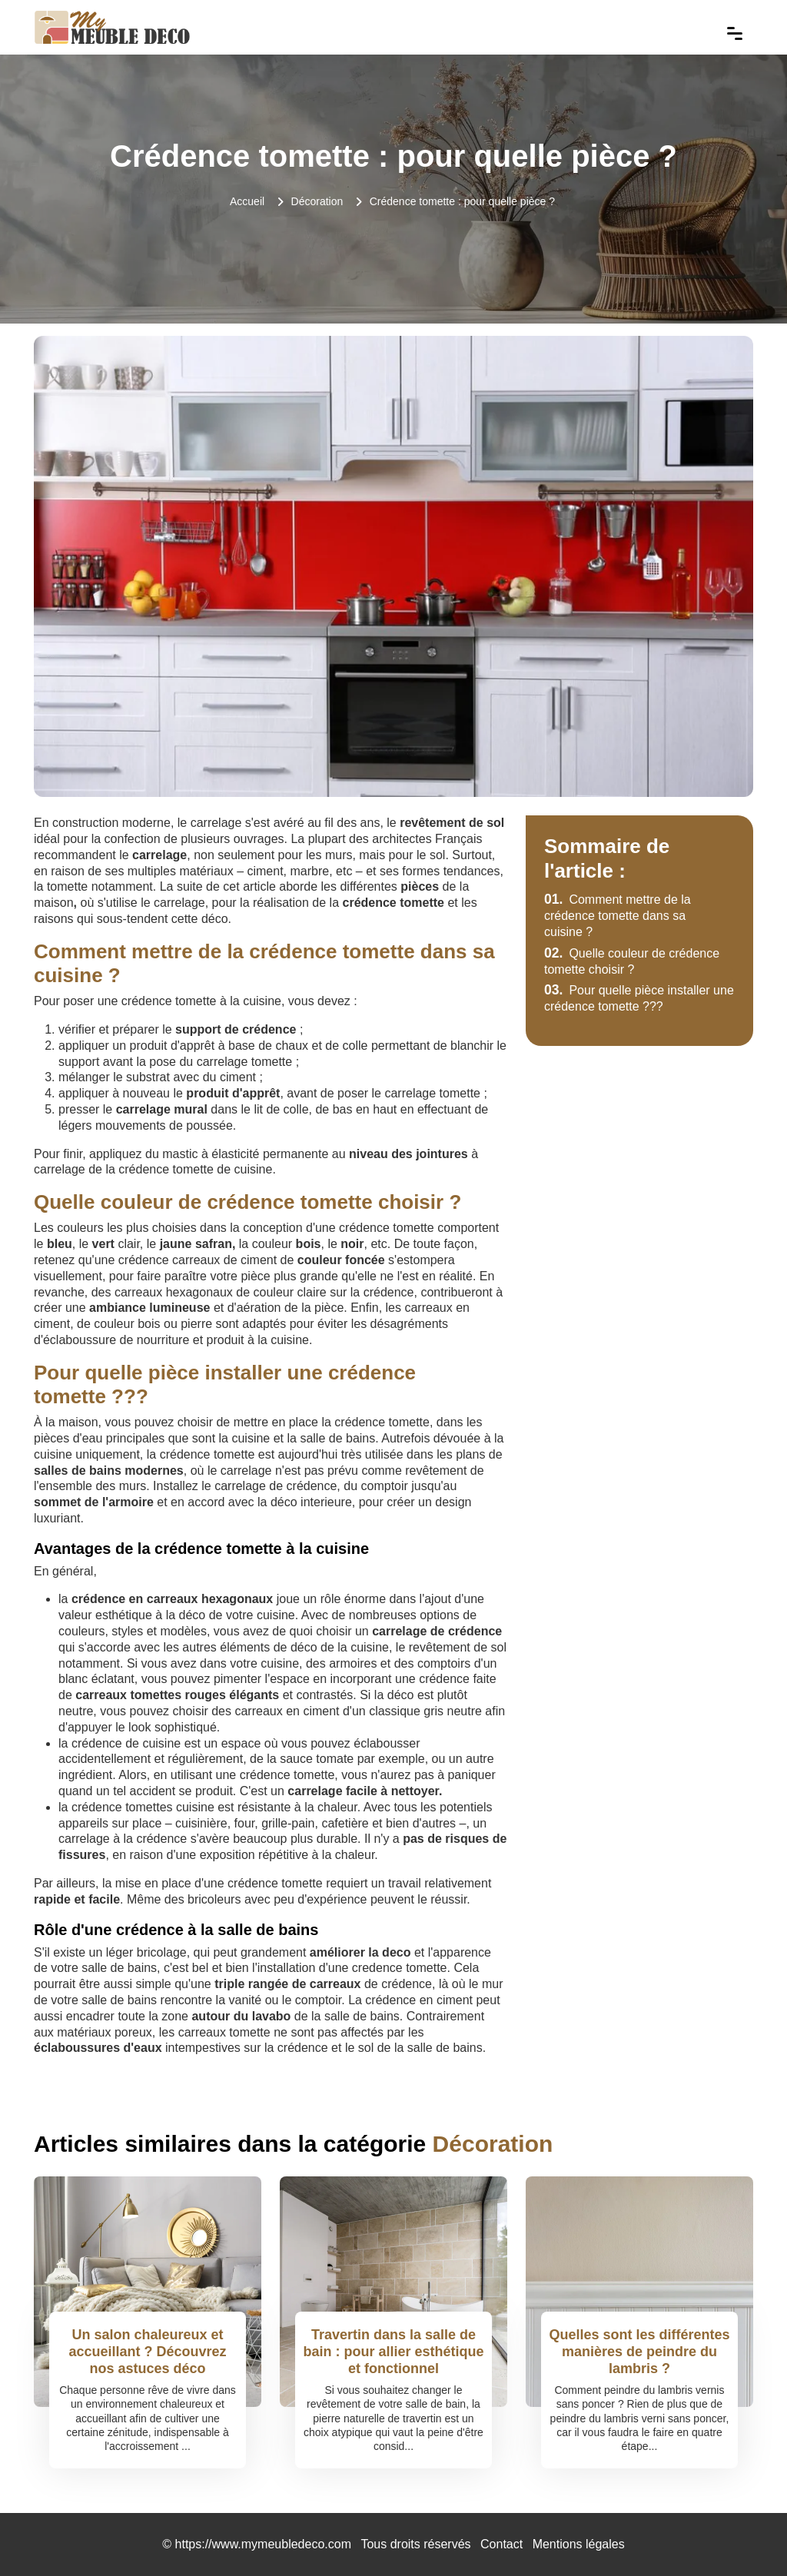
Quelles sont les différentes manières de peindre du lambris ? (639, 2351)
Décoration (317, 201)
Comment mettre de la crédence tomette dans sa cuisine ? (617, 915)
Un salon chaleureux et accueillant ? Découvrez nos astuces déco (147, 2351)
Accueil (247, 201)
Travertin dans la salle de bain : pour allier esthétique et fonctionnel (393, 2351)
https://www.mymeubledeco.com (263, 2544)
